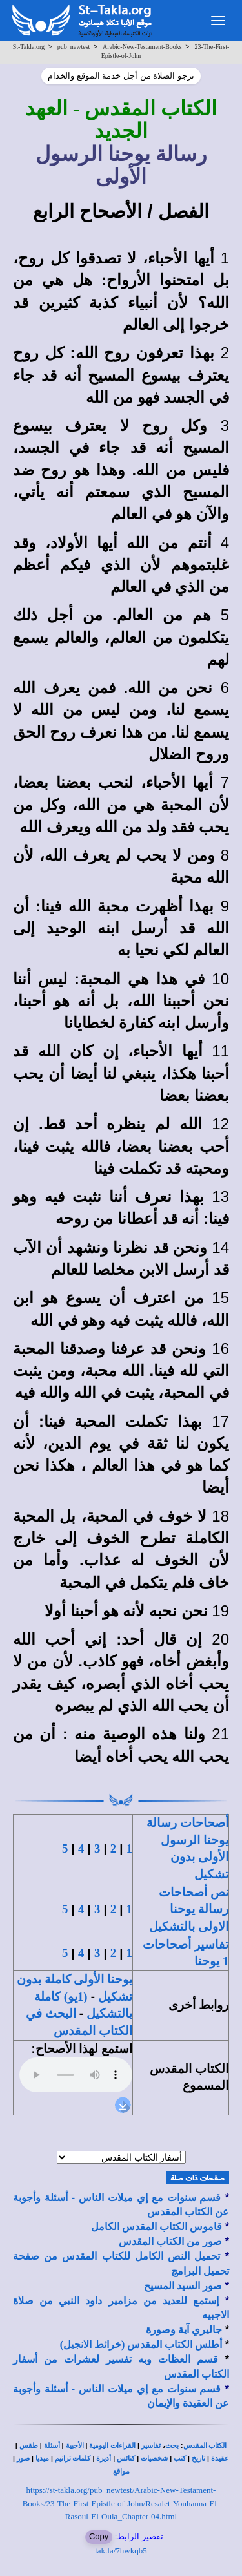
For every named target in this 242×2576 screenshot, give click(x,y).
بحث (172, 2445)
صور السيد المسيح (183, 2285)
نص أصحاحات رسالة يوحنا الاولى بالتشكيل (188, 1909)
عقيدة (220, 2458)
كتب (180, 2458)
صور (23, 2458)
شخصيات (154, 2458)
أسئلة (52, 2445)
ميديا (42, 2458)
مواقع (121, 2471)
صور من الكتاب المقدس (170, 2241)
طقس (28, 2445)
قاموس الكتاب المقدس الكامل (156, 2226)
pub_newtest (73, 46)
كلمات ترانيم (73, 2458)
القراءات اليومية (112, 2445)
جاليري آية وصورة (184, 2329)
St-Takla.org (29, 46)
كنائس (126, 2458)
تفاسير (151, 2445)
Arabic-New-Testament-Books (142, 46)
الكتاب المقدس (205, 2445)
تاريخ (198, 2458)
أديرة (103, 2458)
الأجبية (75, 2445)
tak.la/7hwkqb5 (121, 2550)
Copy (98, 2536)
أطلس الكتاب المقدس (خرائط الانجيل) (141, 2344)
